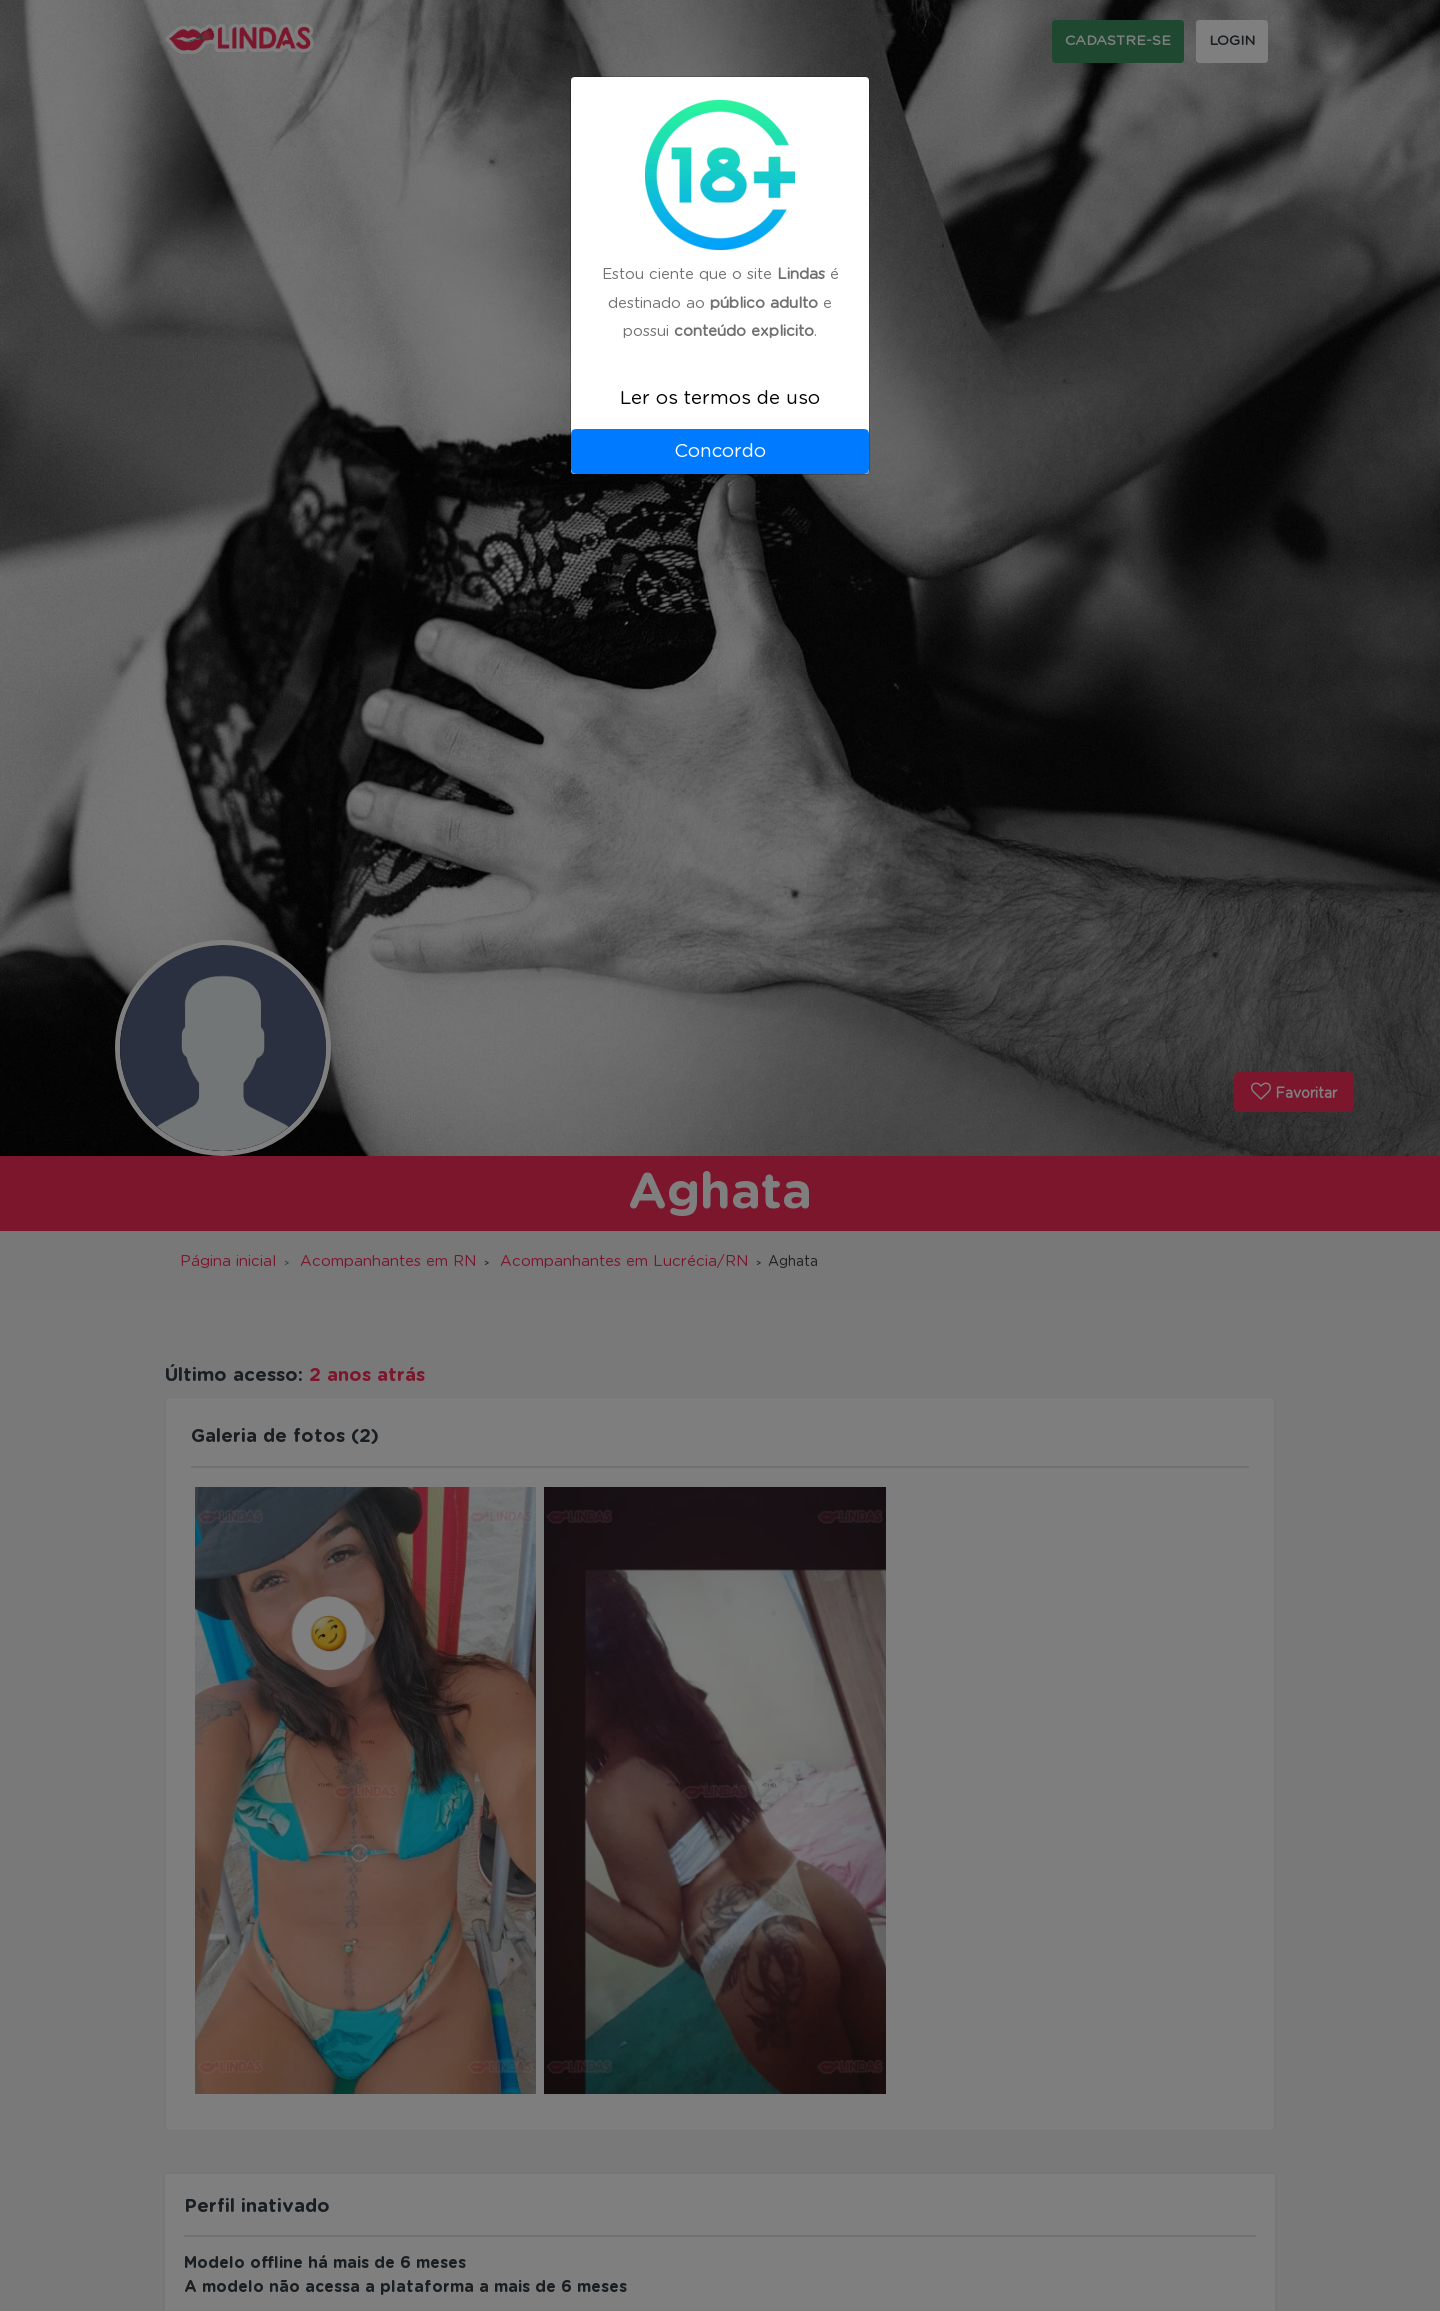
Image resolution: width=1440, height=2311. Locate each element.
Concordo (720, 451)
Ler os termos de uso (720, 398)
